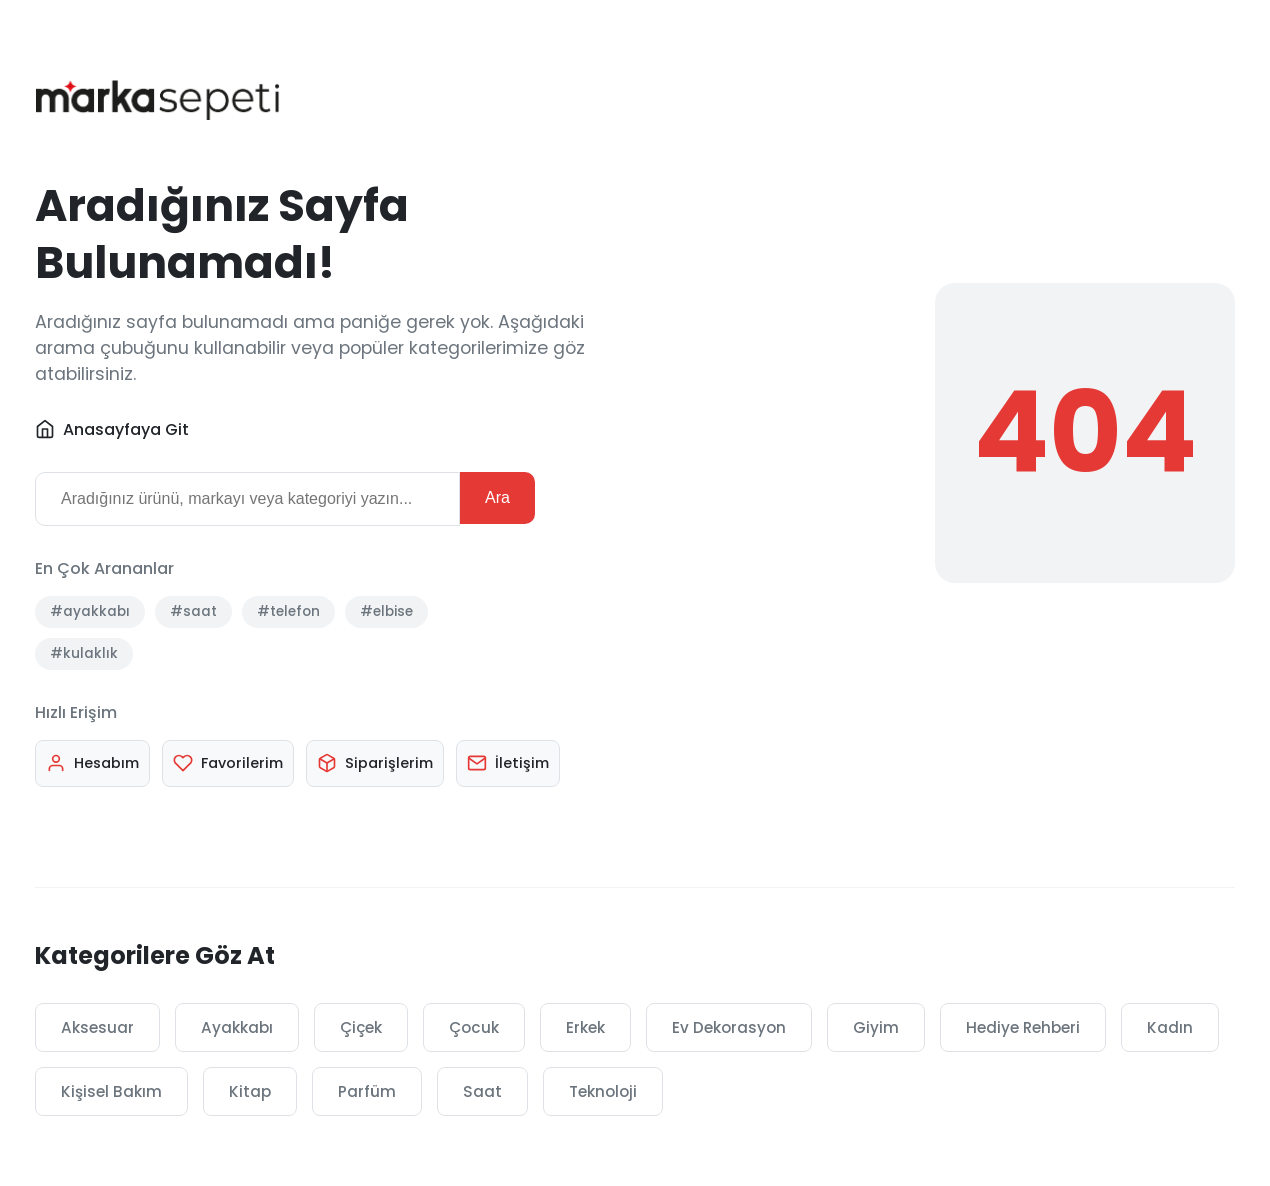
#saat (193, 611)
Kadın (1170, 1027)
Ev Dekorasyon (729, 1027)
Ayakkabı (237, 1027)
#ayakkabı (90, 611)
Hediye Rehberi (1023, 1027)
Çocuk (474, 1027)
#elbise (386, 611)
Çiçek (361, 1027)
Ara (497, 497)
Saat (482, 1091)
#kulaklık (84, 653)
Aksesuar (97, 1027)
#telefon (288, 611)
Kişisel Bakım (111, 1091)
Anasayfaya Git (112, 429)
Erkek (585, 1027)
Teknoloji (603, 1091)
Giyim (876, 1027)
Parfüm (367, 1091)
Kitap (250, 1091)
